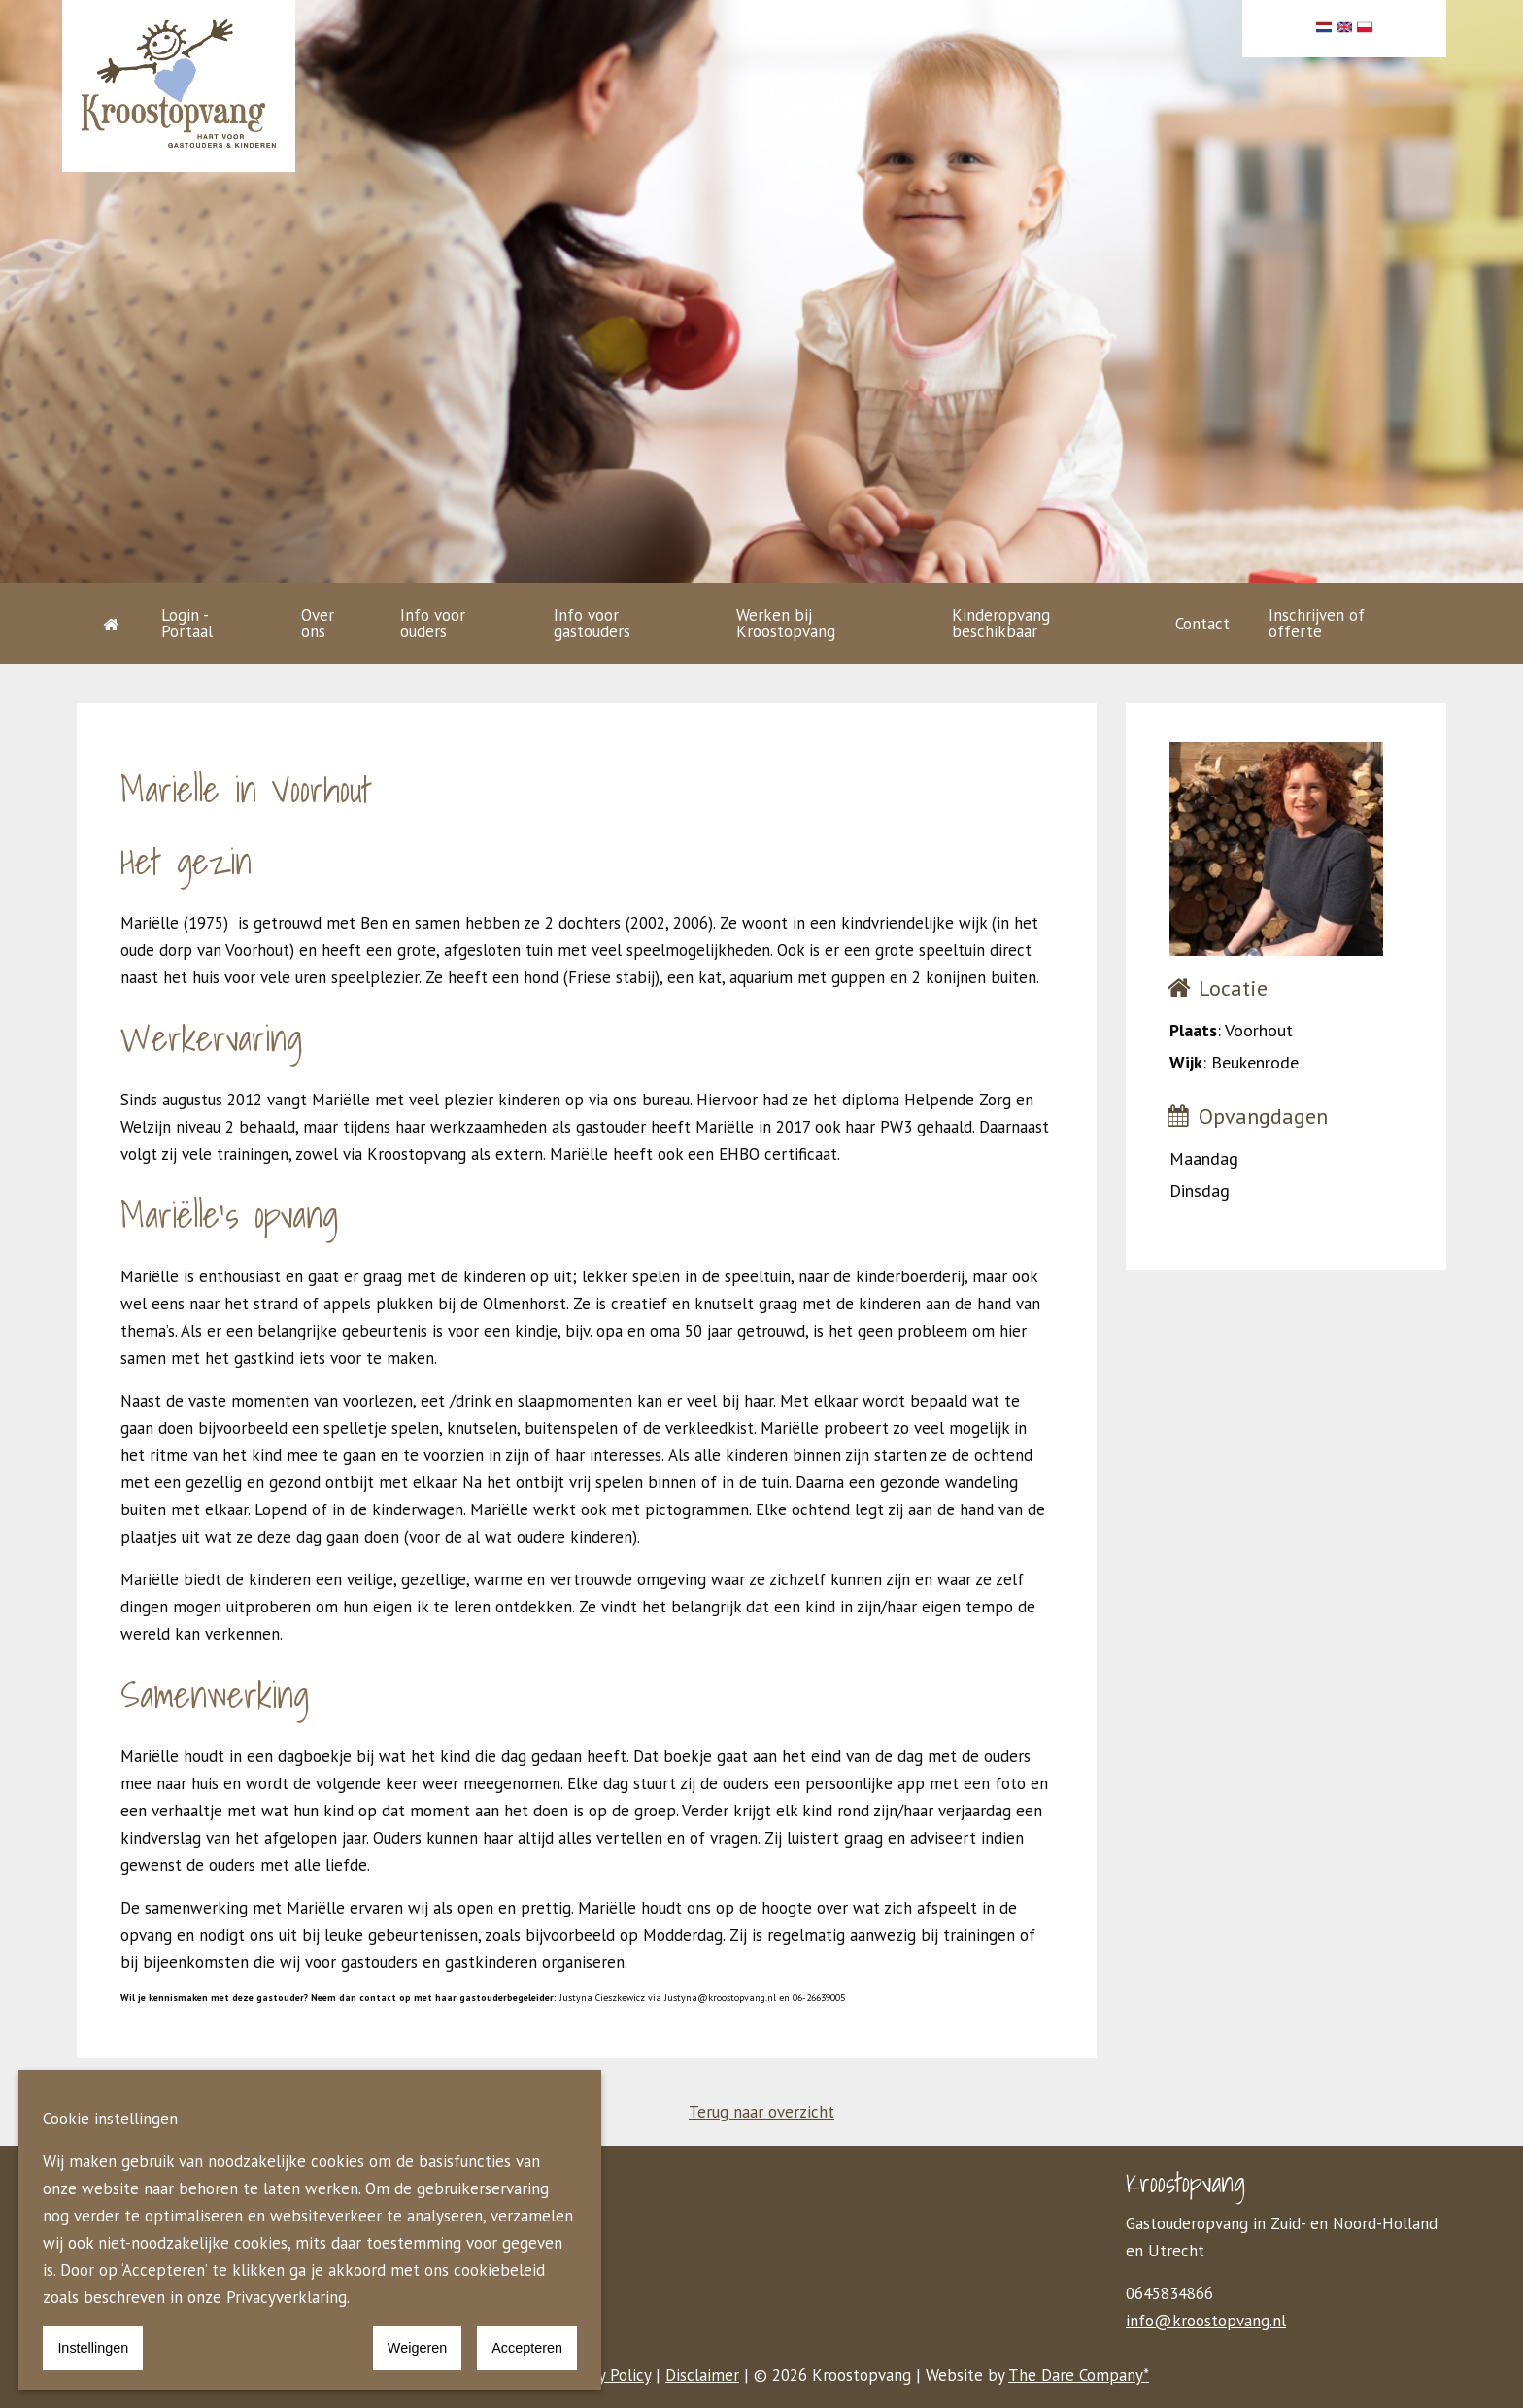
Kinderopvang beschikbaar (1001, 623)
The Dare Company (1075, 2375)
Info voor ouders (432, 623)
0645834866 (1169, 2293)
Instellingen (92, 2348)
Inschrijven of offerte (1317, 623)
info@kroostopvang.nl (1206, 2320)
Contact (1202, 623)
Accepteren (526, 2348)
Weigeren (417, 2348)
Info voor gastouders (592, 623)
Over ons (317, 623)
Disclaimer (702, 2375)
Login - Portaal (187, 623)
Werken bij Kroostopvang (785, 623)
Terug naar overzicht (761, 2111)
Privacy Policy (604, 2375)
